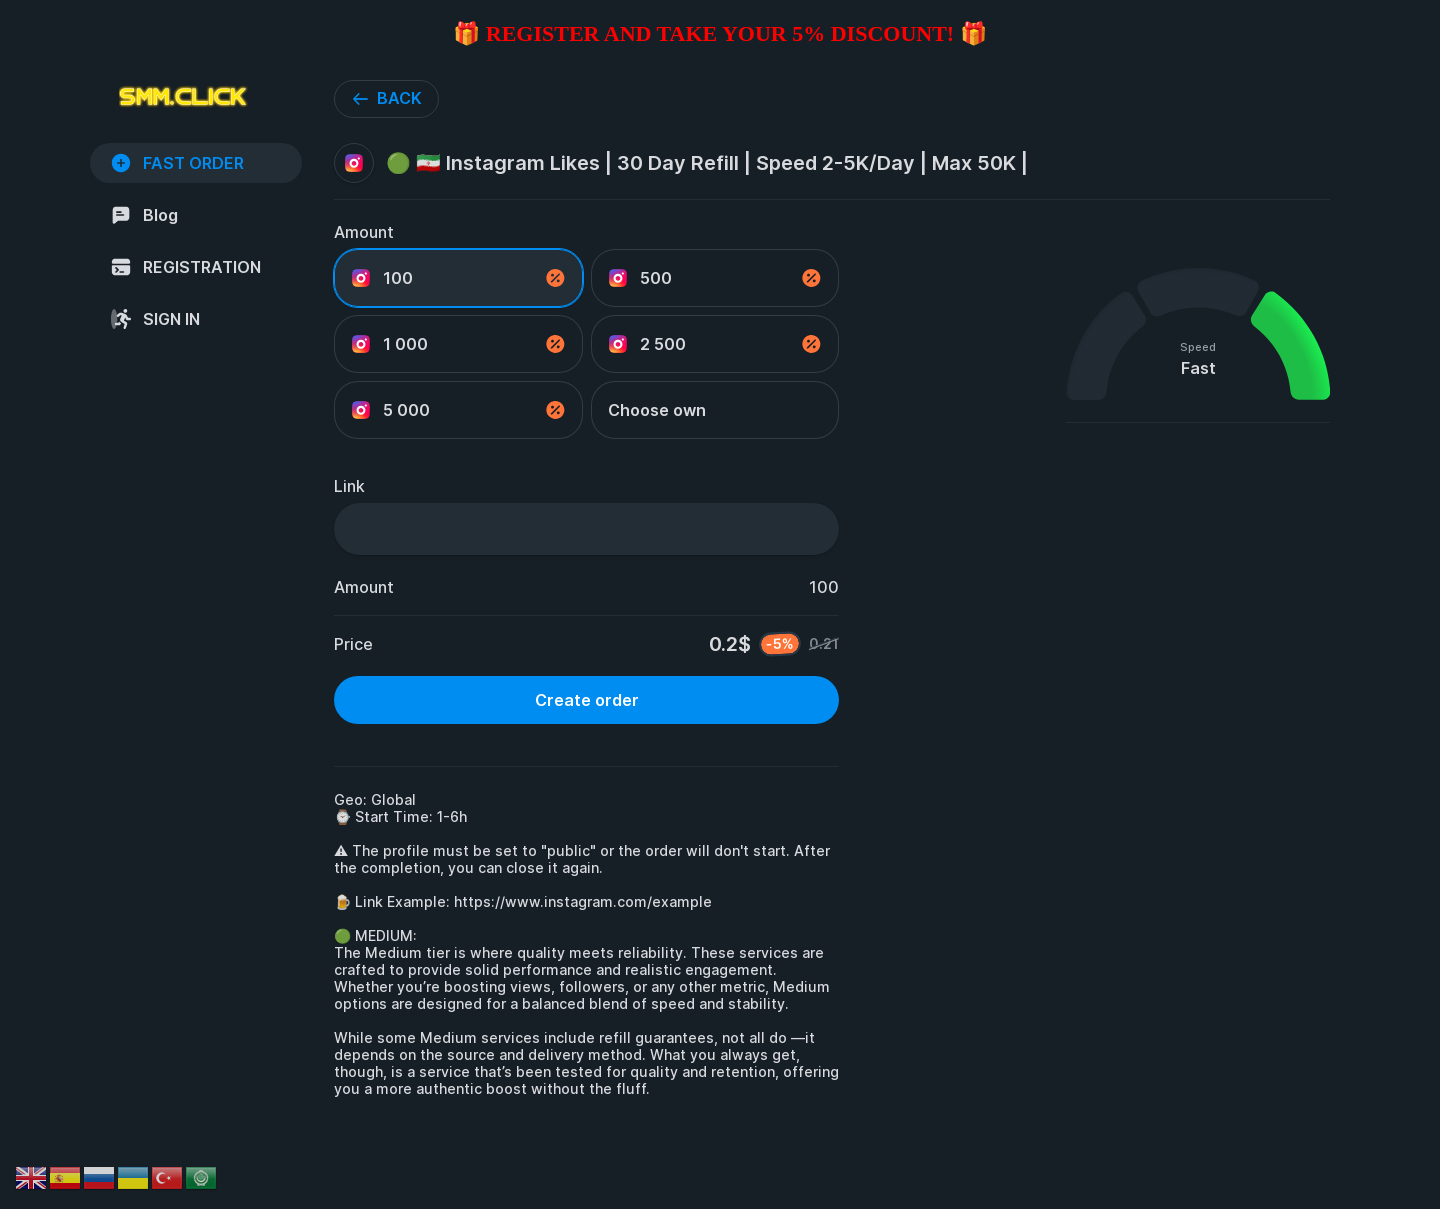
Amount (364, 232)
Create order (587, 700)
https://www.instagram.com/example (583, 901)
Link (349, 486)
